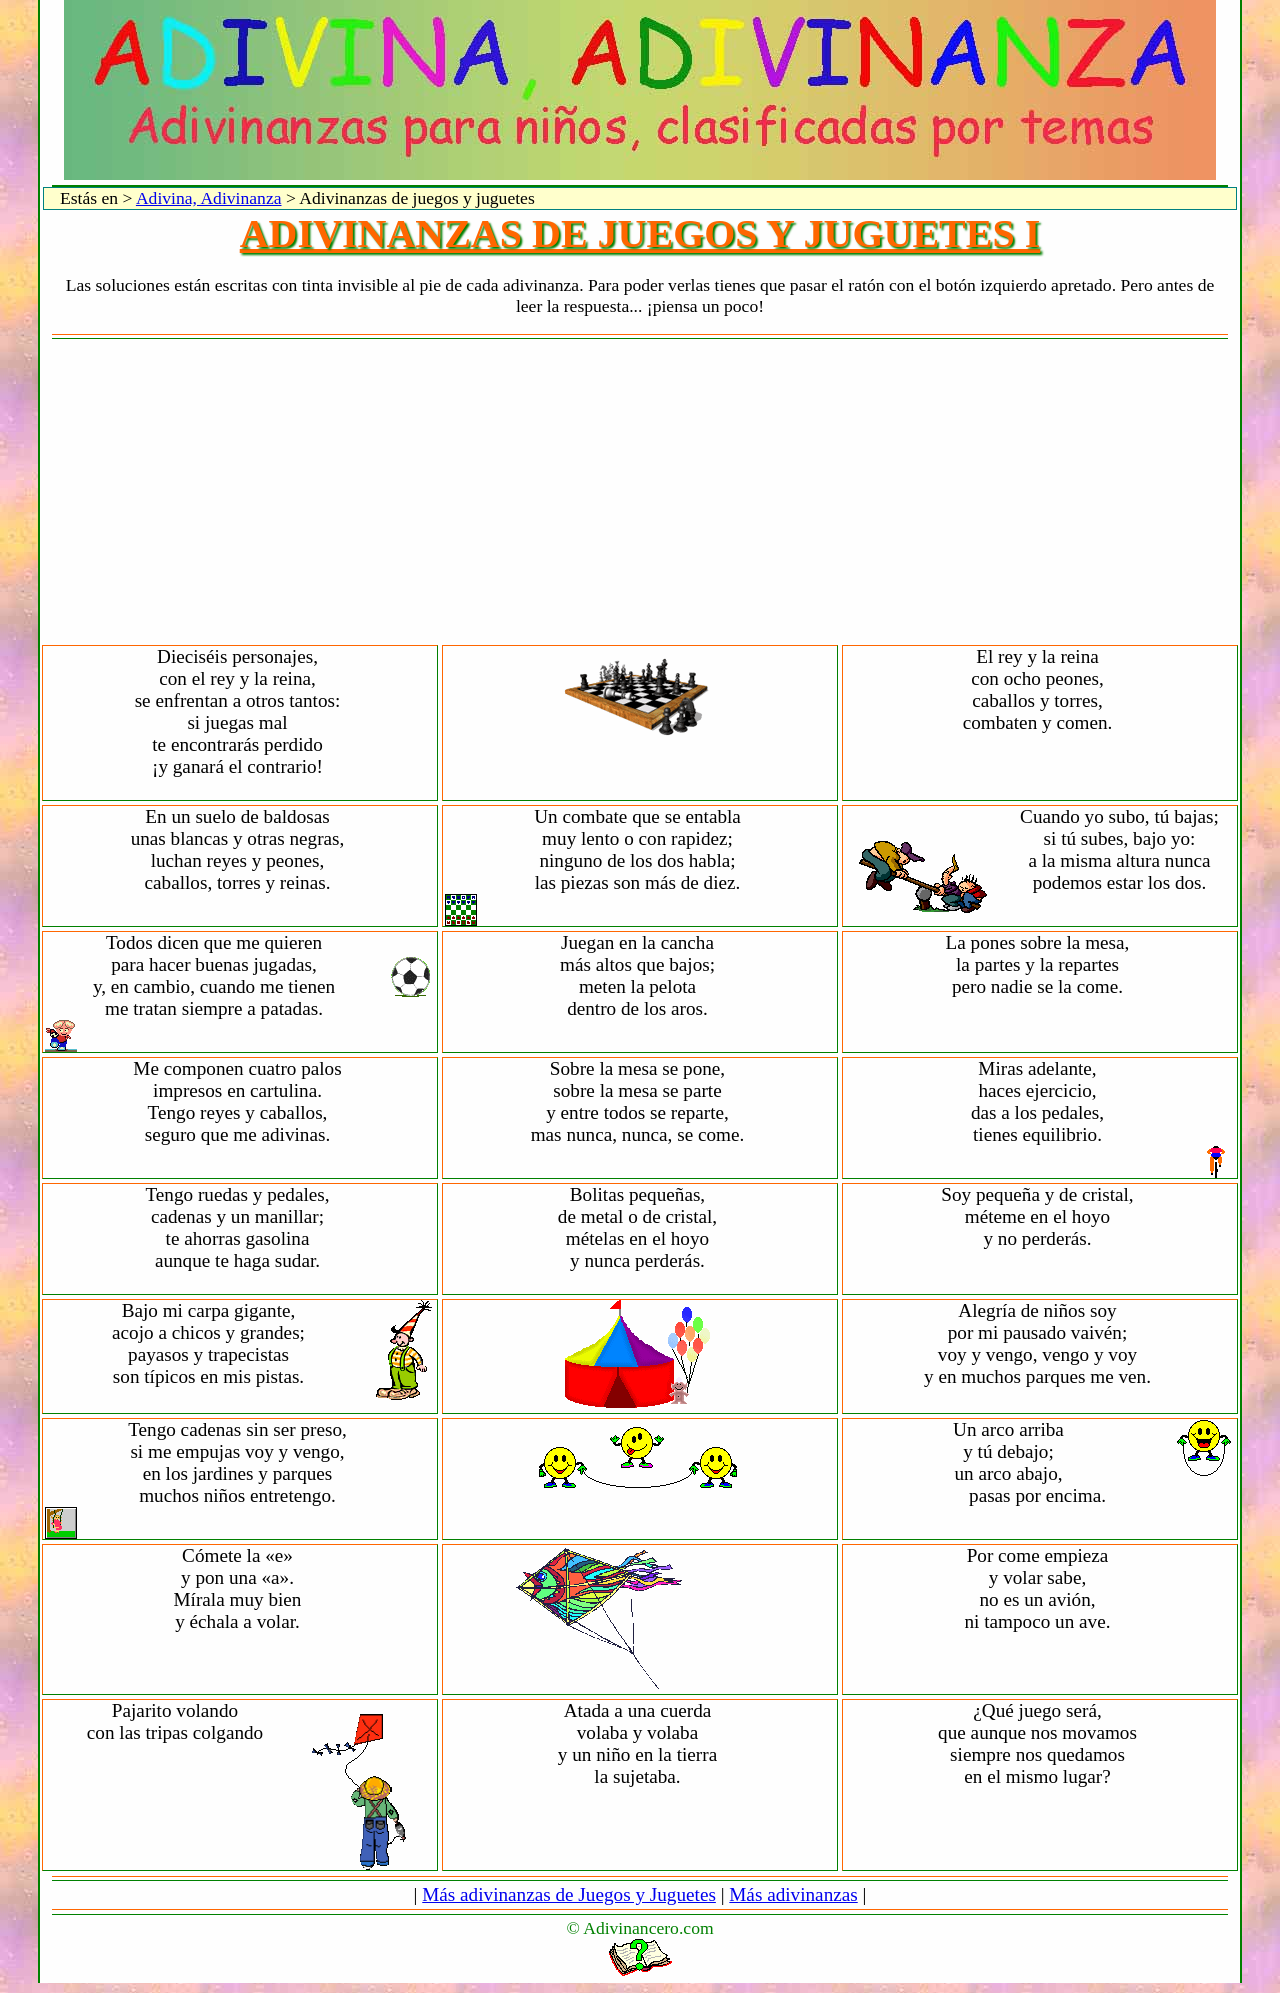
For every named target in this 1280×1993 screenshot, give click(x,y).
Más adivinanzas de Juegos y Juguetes (569, 1894)
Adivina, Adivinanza (209, 198)
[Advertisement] (640, 493)
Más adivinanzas (793, 1894)
